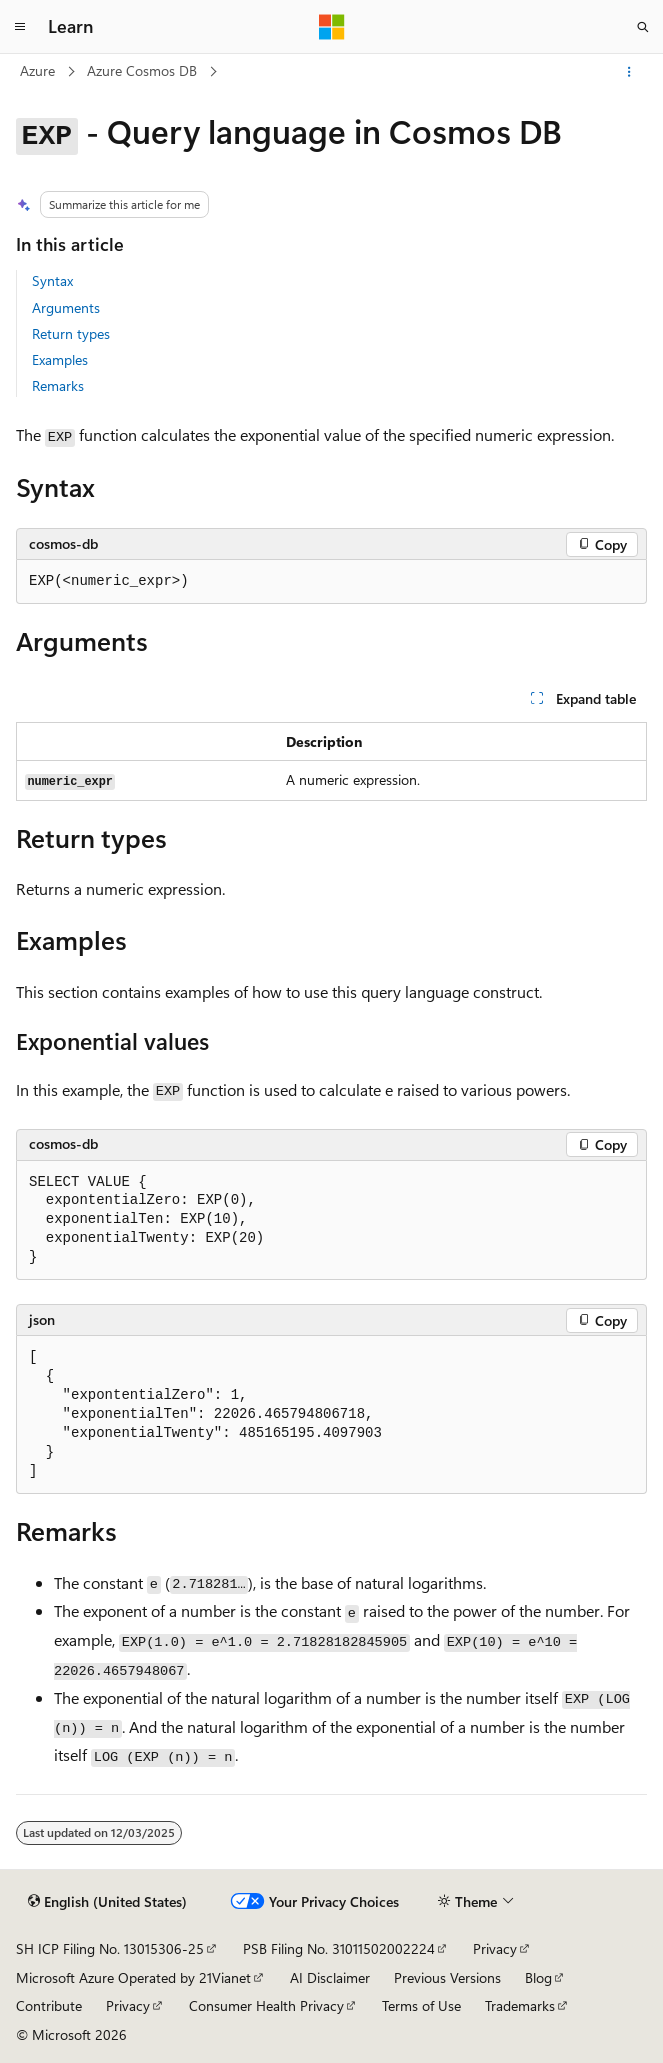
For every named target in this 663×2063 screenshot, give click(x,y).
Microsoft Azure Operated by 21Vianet (133, 1977)
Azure (37, 70)
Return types (71, 333)
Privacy (495, 1948)
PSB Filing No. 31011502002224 (339, 1948)
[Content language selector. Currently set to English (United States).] (107, 1902)
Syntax (52, 280)
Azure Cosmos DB (142, 70)
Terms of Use (421, 2005)
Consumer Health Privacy (266, 2005)
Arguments (66, 307)
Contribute (49, 2005)
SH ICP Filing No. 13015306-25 (110, 1948)
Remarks (58, 385)
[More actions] (629, 72)
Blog (538, 1977)
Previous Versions (447, 1977)
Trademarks (520, 2005)
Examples (60, 359)
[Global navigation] (20, 27)
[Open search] (643, 27)
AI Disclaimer (330, 1977)
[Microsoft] (332, 27)
